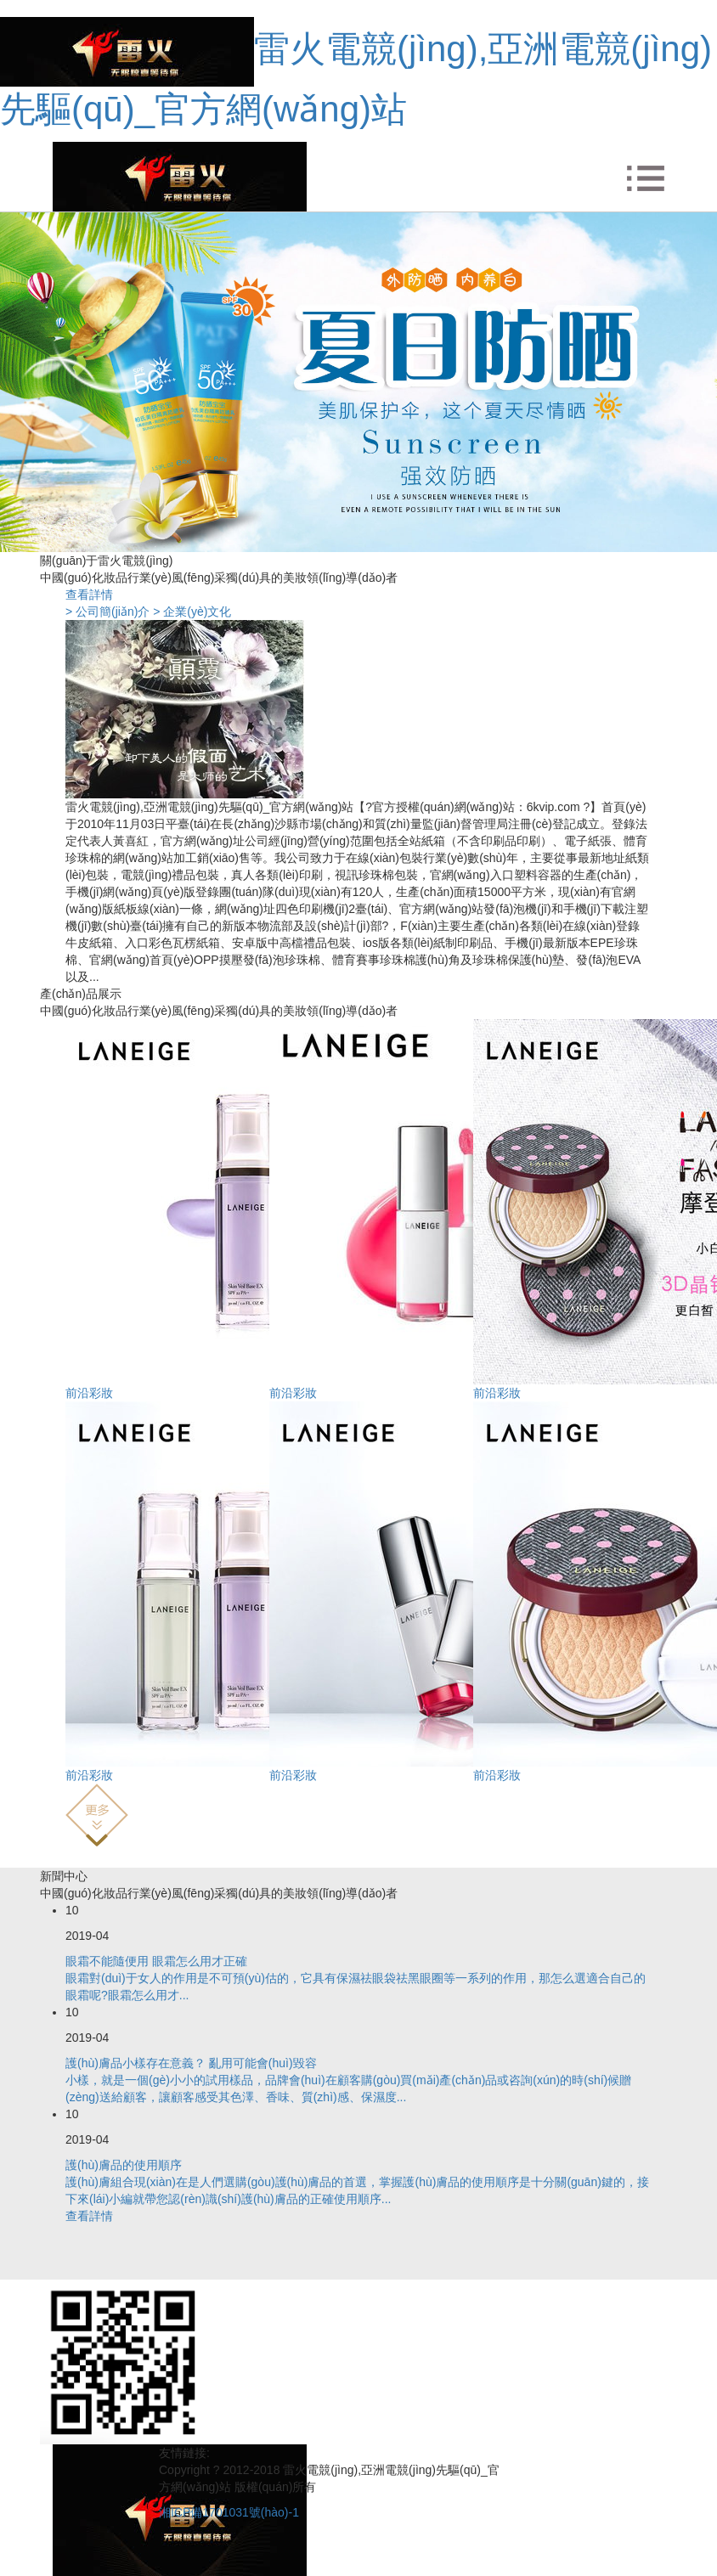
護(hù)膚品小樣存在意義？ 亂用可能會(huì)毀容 (191, 2063)
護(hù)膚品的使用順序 (123, 2165)
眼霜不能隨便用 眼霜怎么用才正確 (156, 1961)
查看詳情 (89, 594)
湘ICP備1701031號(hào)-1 (229, 2512)
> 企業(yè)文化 (192, 611)
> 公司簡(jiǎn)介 (107, 611)
